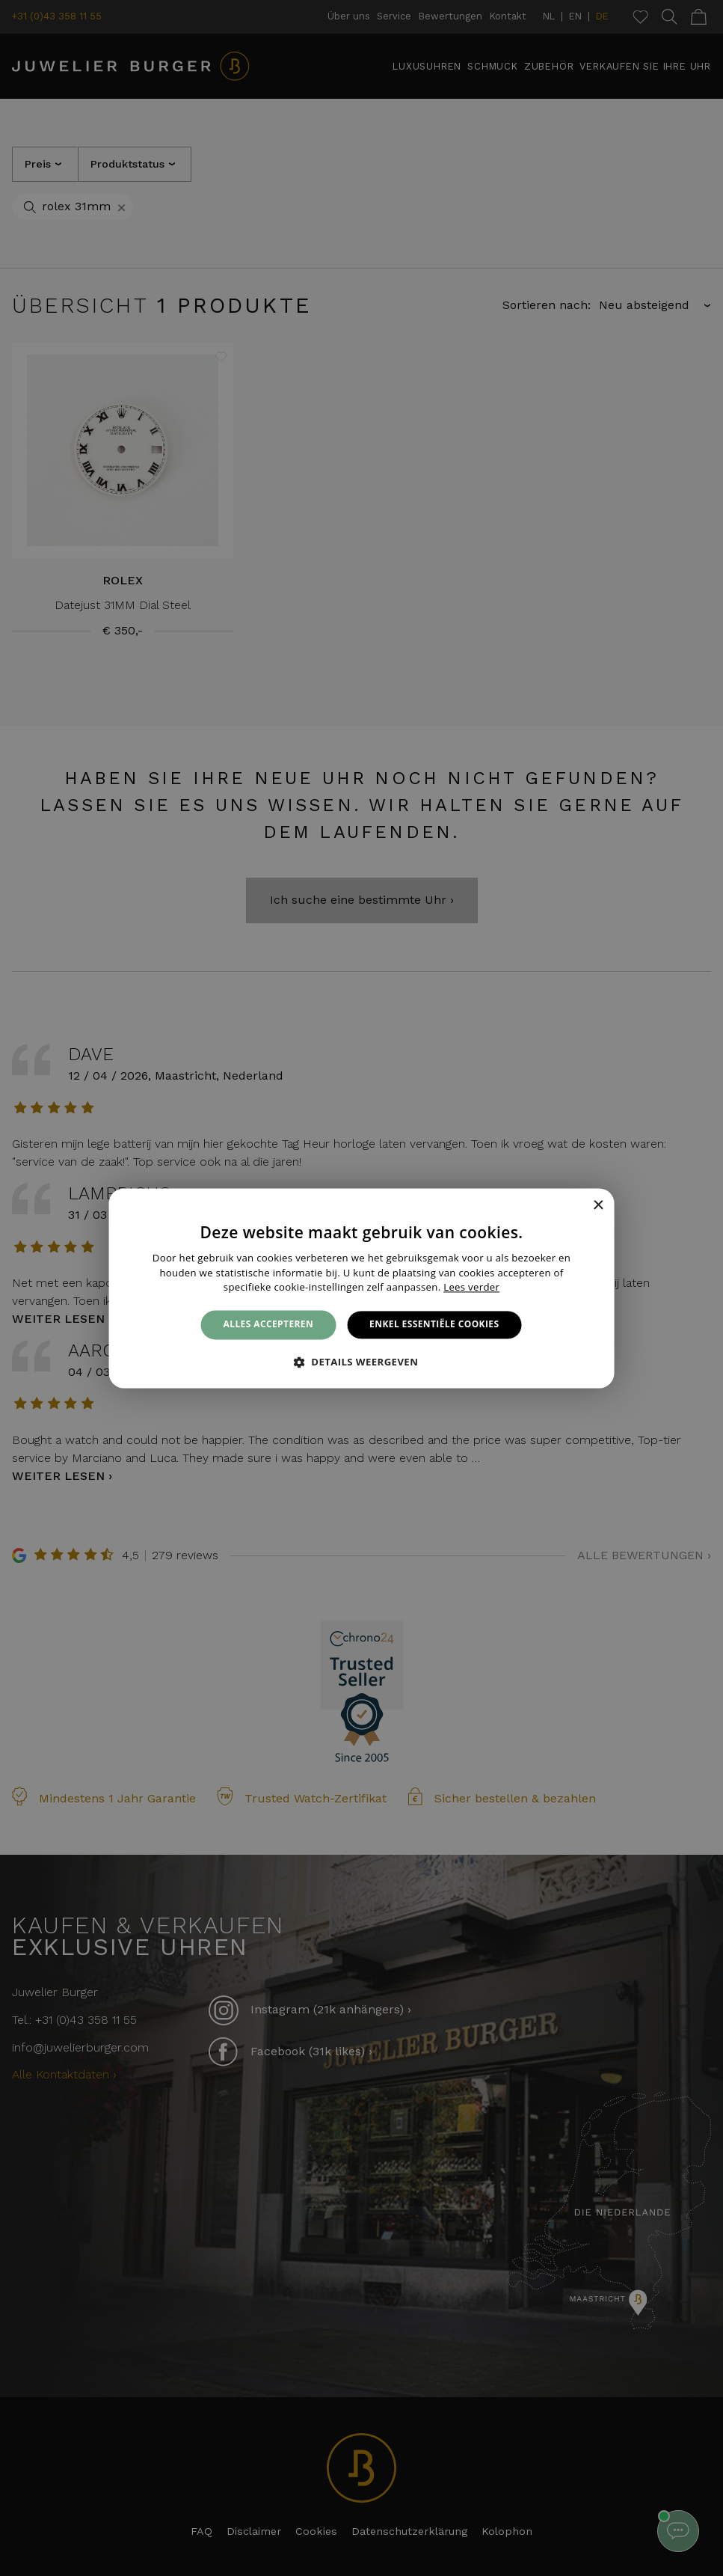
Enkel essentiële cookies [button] (434, 1324)
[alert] (361, 1288)
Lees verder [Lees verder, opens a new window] (471, 1287)
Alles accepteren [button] (269, 1324)
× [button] (597, 1205)
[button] (362, 1361)
